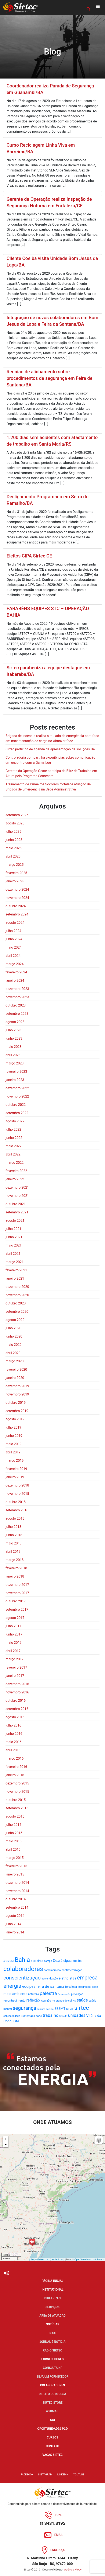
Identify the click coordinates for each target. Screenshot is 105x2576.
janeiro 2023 (15, 1080)
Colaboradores (52, 2385)
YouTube (78, 2474)
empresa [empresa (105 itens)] (87, 1978)
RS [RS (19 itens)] (74, 2000)
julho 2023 (13, 1030)
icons (61, 2259)
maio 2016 (14, 1742)
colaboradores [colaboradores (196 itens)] (23, 1968)
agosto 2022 (15, 1121)
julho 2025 (13, 832)
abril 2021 (13, 1254)
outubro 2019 (16, 1403)
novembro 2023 (17, 997)
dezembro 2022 (17, 1088)
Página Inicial (52, 2281)
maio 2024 (14, 947)
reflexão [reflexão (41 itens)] (33, 2000)
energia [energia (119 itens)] (12, 1986)
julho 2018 (13, 1527)
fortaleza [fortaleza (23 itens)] (71, 1986)
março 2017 (14, 1659)
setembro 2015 (17, 1808)
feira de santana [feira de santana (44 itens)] (50, 1986)
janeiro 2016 (15, 1775)
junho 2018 (14, 1535)
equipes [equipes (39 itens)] (28, 1986)
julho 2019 (13, 1427)
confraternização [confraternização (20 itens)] (72, 1970)
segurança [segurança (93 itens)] (24, 2008)
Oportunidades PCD (52, 2428)
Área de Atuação (52, 2315)
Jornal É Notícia (53, 2341)
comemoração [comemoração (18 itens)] (52, 1970)
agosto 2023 (15, 1022)
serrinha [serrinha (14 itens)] (41, 2009)
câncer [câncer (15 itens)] (44, 1978)
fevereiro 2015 (16, 1866)
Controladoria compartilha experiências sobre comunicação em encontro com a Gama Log (50, 760)
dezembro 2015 (17, 1783)
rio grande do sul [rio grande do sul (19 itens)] (62, 2000)
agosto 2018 (15, 1518)
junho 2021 (14, 1237)
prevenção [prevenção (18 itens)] (77, 1994)
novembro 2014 (17, 1891)
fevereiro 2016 (16, 1767)
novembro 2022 (17, 1096)
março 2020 (14, 1361)
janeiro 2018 (15, 1576)
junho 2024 (14, 939)
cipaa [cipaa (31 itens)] (67, 1961)
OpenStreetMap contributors (89, 2259)
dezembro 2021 (17, 1187)
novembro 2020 (17, 1295)
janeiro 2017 (15, 1676)
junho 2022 (14, 1138)
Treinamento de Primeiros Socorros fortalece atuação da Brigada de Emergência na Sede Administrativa (48, 786)
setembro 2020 (17, 1312)
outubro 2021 (16, 1204)
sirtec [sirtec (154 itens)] (81, 2007)
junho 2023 (14, 1038)
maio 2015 (14, 1841)
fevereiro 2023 (16, 1072)
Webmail (52, 2411)
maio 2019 (14, 1444)
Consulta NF (52, 2368)
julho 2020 (13, 1328)
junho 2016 (14, 1734)
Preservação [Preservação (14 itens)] (64, 1994)
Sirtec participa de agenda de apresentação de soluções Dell (51, 749)
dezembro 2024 (17, 889)
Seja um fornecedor (53, 2376)
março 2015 (14, 1858)
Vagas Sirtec (52, 2455)
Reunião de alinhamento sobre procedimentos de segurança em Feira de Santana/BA (50, 378)
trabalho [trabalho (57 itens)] (50, 2015)
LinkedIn (62, 2474)
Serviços (52, 2307)
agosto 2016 (15, 1717)
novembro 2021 (17, 1196)
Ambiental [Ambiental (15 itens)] (8, 1961)
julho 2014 (13, 1924)
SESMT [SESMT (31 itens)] (59, 2009)
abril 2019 (13, 1452)
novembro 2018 (17, 1494)
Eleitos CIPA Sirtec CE (29, 556)
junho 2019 (14, 1436)
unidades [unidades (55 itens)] (76, 2015)
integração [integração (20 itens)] (84, 1986)
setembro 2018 (17, 1510)
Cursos (52, 2437)
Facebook (27, 2474)
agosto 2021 (15, 1221)
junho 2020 (14, 1336)
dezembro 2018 (17, 1485)
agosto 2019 (15, 1419)
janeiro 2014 (15, 1932)
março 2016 (14, 1758)
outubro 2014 (16, 1899)
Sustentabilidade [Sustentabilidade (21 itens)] (31, 2015)
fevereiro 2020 (16, 1369)
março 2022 (14, 1163)
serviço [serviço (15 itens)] (50, 2009)
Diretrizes (52, 2298)
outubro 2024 (16, 906)
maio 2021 (14, 1245)
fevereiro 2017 (16, 1667)
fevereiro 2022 (16, 1171)
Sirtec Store (52, 2402)
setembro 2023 (17, 1014)
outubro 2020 (16, 1303)
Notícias (52, 2324)
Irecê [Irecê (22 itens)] (94, 1986)
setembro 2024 (17, 914)
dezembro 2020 (17, 1287)
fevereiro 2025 (16, 873)
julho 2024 (13, 931)
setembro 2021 (17, 1212)
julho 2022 (13, 1129)
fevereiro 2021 (16, 1270)
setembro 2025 (17, 815)
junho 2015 (14, 1833)
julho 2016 (13, 1725)
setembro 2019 (17, 1411)
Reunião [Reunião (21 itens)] (46, 2000)
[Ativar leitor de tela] (6, 2273)
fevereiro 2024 (16, 972)
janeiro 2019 (15, 1477)
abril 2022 (13, 1154)
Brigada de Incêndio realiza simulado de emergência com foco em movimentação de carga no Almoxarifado (52, 738)
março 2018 (14, 1560)
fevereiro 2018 (16, 1568)
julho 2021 (13, 1229)
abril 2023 (13, 1055)
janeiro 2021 (15, 1278)
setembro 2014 (17, 1907)
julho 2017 (13, 1626)
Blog (52, 2333)
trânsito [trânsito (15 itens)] (63, 2016)
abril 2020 (13, 1353)
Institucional (53, 2289)
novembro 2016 (17, 1692)
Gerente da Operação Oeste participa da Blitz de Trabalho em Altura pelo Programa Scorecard (51, 773)
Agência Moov (73, 2569)
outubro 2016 (16, 1701)
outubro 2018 (16, 1502)
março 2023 (14, 1063)
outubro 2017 (16, 1601)
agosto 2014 (15, 1916)
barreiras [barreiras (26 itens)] (37, 1961)
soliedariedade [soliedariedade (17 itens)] (11, 2015)
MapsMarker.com (40, 2259)
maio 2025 (14, 848)
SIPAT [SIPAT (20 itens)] (69, 2008)
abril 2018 (13, 1552)
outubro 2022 (16, 1105)
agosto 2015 (15, 1816)
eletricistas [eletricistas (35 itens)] (67, 1978)
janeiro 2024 (15, 980)
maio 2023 (14, 1047)
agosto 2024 (15, 923)
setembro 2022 (17, 1113)
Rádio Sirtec (52, 2350)
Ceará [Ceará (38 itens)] (57, 1960)
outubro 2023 (16, 1005)
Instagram (45, 2474)
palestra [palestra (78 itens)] (48, 1993)
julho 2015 (13, 1825)
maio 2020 (14, 1345)
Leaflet (54, 2259)
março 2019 (14, 1461)
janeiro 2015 (15, 1874)
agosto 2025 (15, 823)
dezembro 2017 (17, 1585)
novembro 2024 (17, 898)
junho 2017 (14, 1634)
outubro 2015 (16, 1800)
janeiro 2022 (15, 1179)
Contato (52, 2446)
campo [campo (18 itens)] (48, 1961)
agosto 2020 (15, 1320)
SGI (52, 2420)
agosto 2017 (15, 1618)
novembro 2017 (17, 1593)
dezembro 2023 (17, 989)
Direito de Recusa (52, 2394)
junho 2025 (14, 840)
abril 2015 (13, 1849)
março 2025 (14, 865)
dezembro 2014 (17, 1883)
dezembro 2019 (17, 1386)
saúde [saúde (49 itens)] (82, 2000)
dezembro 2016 (17, 1684)
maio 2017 (14, 1643)
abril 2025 (13, 856)
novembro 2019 (17, 1394)
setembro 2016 (17, 1709)
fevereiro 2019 (16, 1469)
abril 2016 (13, 1750)
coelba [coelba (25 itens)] (77, 1961)
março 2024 (14, 964)
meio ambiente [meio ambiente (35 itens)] (15, 1994)
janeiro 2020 (15, 1378)
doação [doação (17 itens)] (53, 1978)
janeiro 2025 (15, 881)
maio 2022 (14, 1146)
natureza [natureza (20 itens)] (33, 1994)
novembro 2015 (17, 1792)
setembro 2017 (17, 1609)
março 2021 (14, 1262)
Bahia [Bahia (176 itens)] (22, 1959)
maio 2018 (14, 1543)
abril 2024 (13, 956)
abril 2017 (13, 1651)
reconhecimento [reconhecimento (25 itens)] (14, 2000)
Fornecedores (52, 2359)
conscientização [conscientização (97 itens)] (22, 1978)
